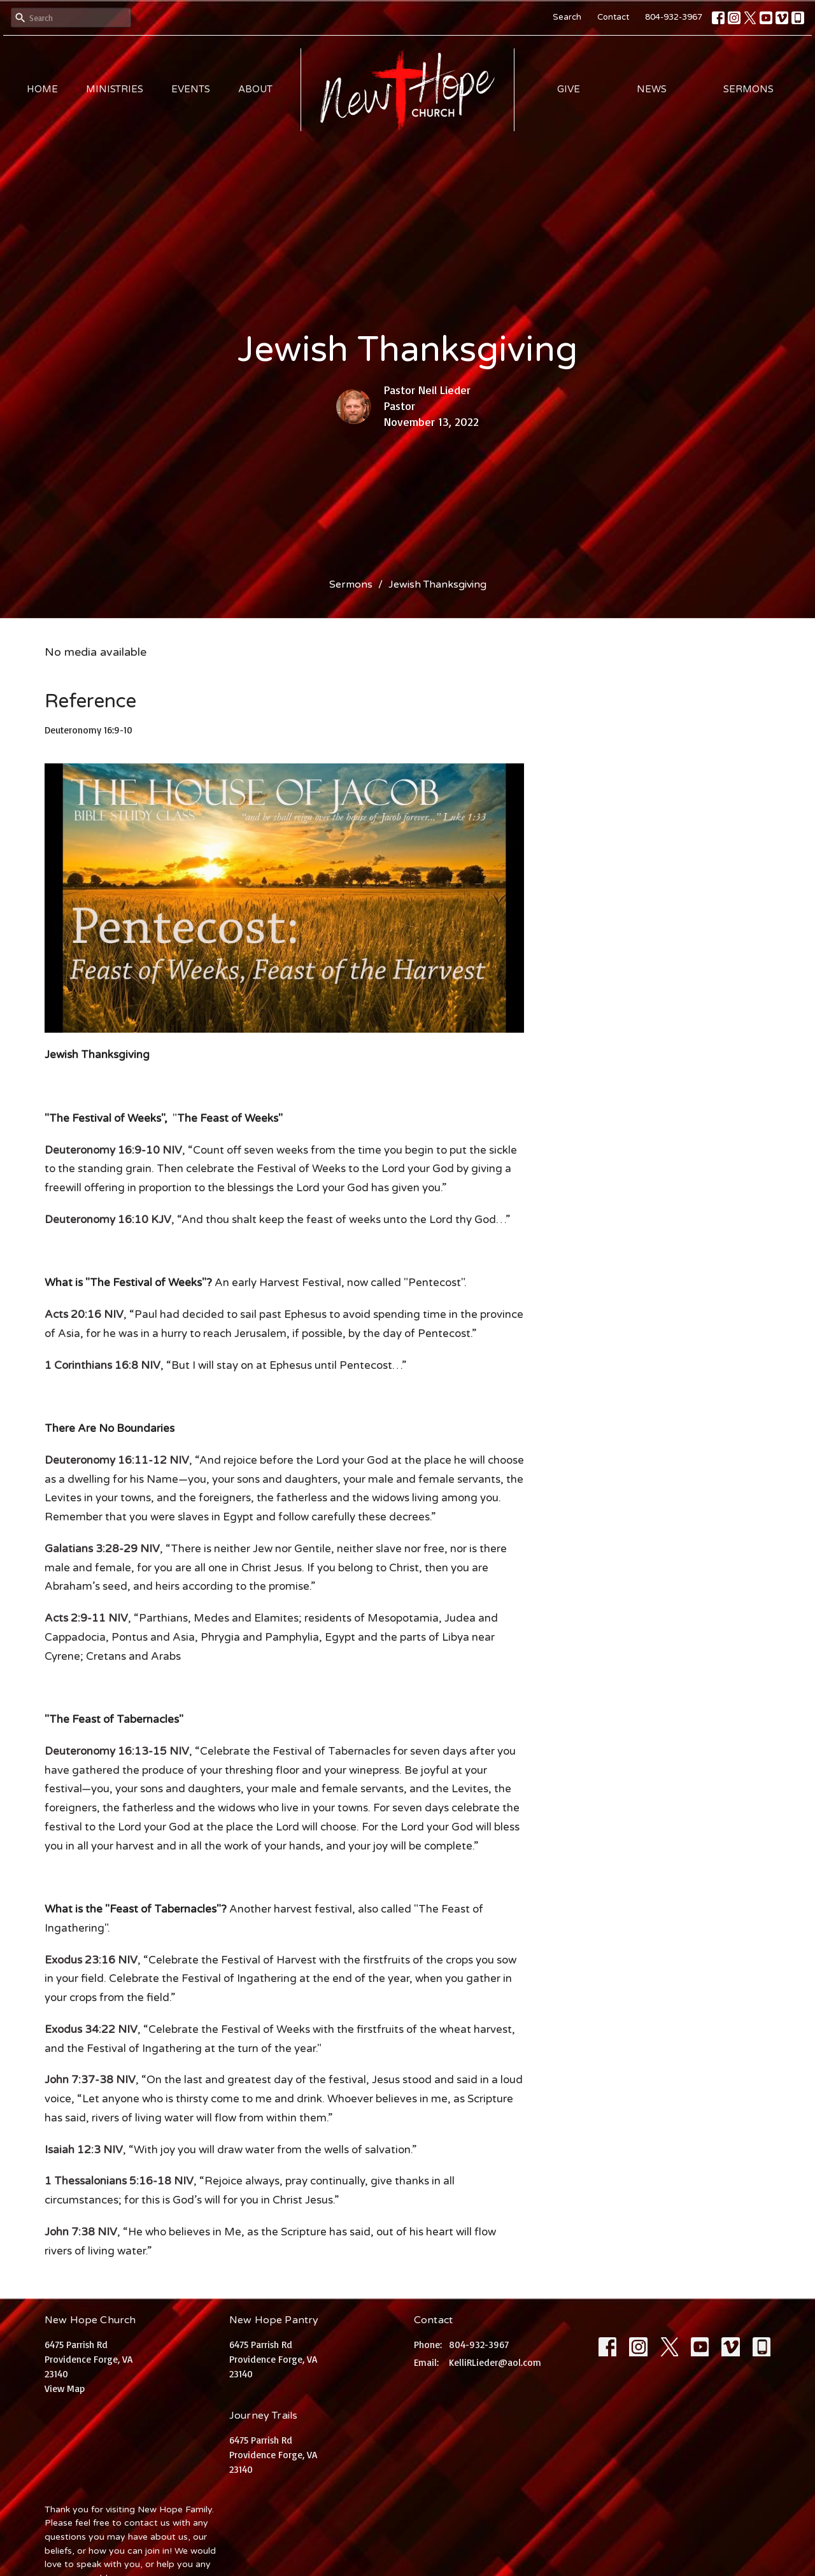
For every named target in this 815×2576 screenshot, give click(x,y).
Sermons (748, 89)
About (255, 89)
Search (567, 17)
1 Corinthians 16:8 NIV (102, 1365)
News (652, 89)
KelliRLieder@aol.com (495, 2362)
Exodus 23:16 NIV (91, 1960)
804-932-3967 (673, 17)
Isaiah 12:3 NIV (84, 2149)
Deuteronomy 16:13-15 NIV (117, 1751)
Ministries (114, 89)
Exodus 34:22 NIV (91, 2029)
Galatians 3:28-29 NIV (102, 1548)
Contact (613, 17)
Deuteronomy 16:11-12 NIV (117, 1460)
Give (568, 89)
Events (190, 89)
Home (42, 89)
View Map (65, 2388)
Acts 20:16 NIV (84, 1314)
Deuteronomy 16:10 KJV (108, 1219)
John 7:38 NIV (81, 2232)
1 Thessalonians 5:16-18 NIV (119, 2181)
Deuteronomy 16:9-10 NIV (113, 1150)
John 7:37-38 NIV (90, 2079)
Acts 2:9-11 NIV (86, 1618)
